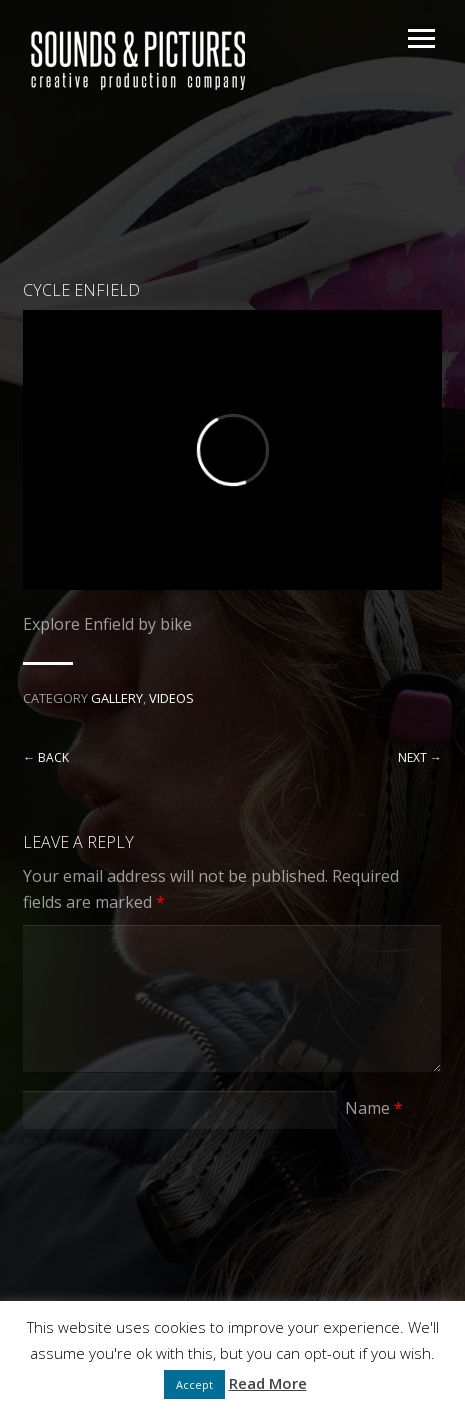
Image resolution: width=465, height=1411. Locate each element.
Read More (268, 1383)
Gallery (117, 698)
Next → (420, 757)
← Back (46, 757)
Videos (171, 698)
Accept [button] (194, 1384)
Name (374, 1108)
